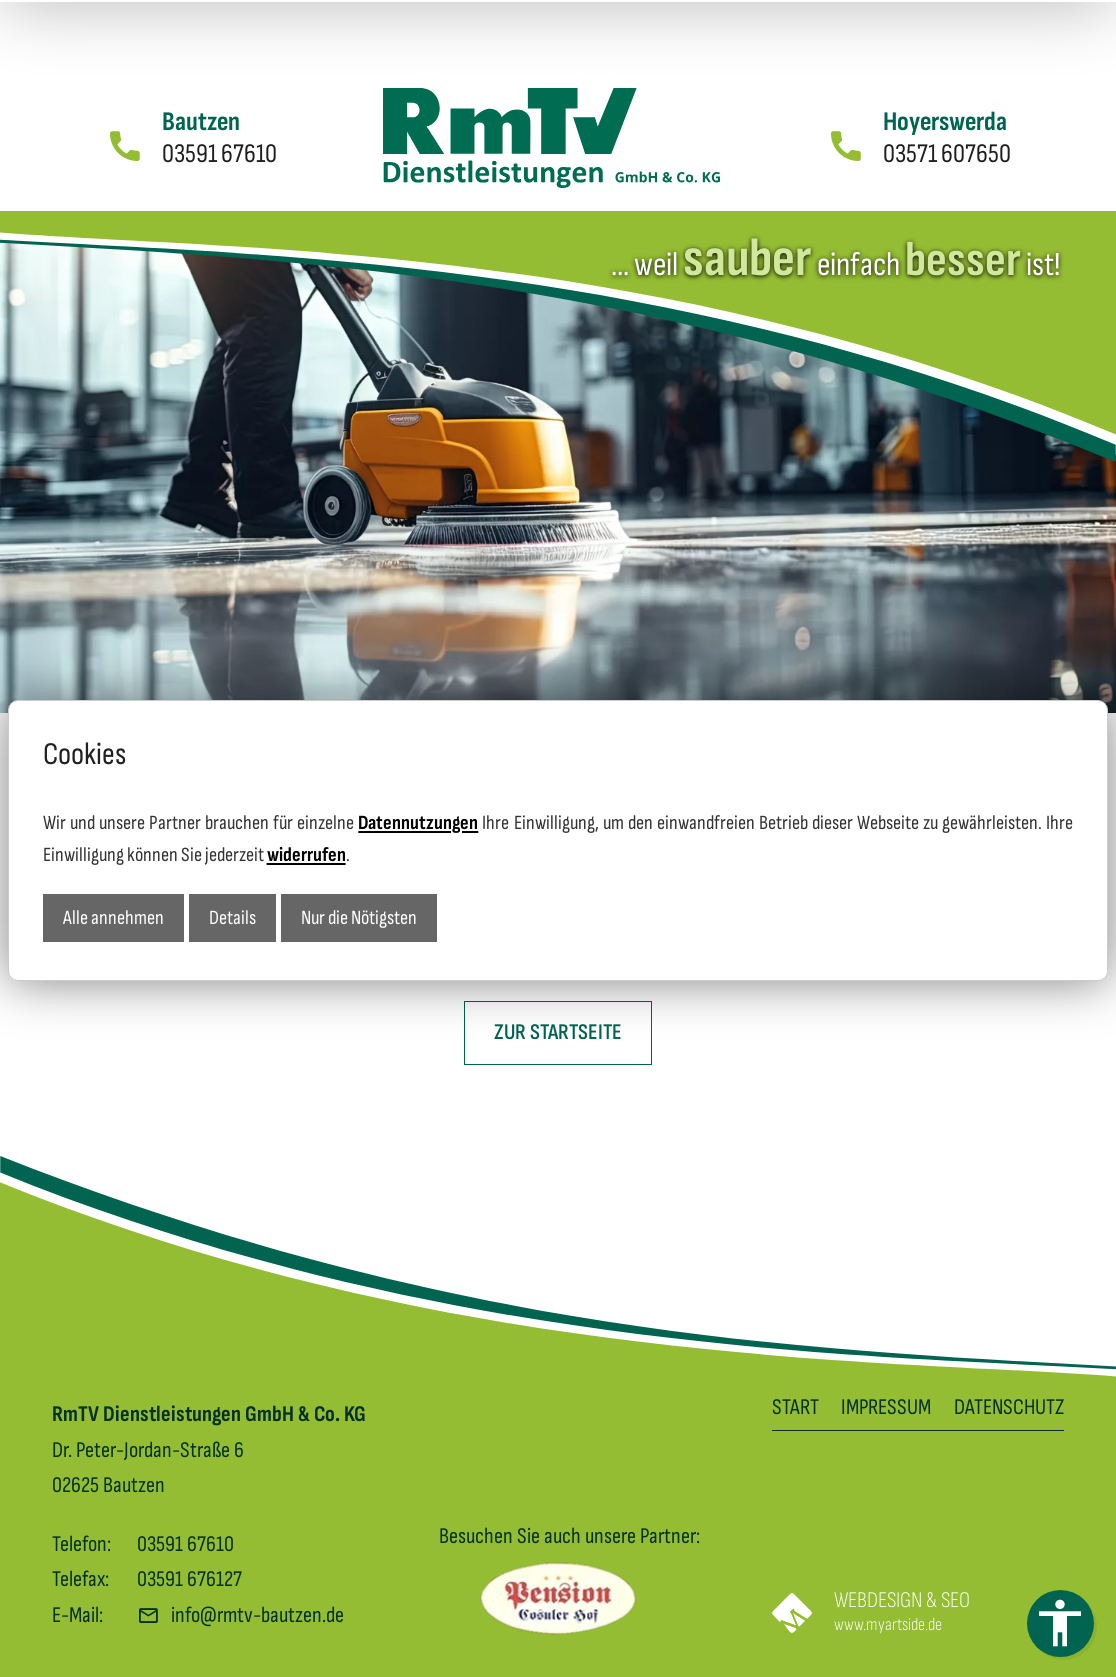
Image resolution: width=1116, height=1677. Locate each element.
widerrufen (306, 853)
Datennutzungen (418, 821)
